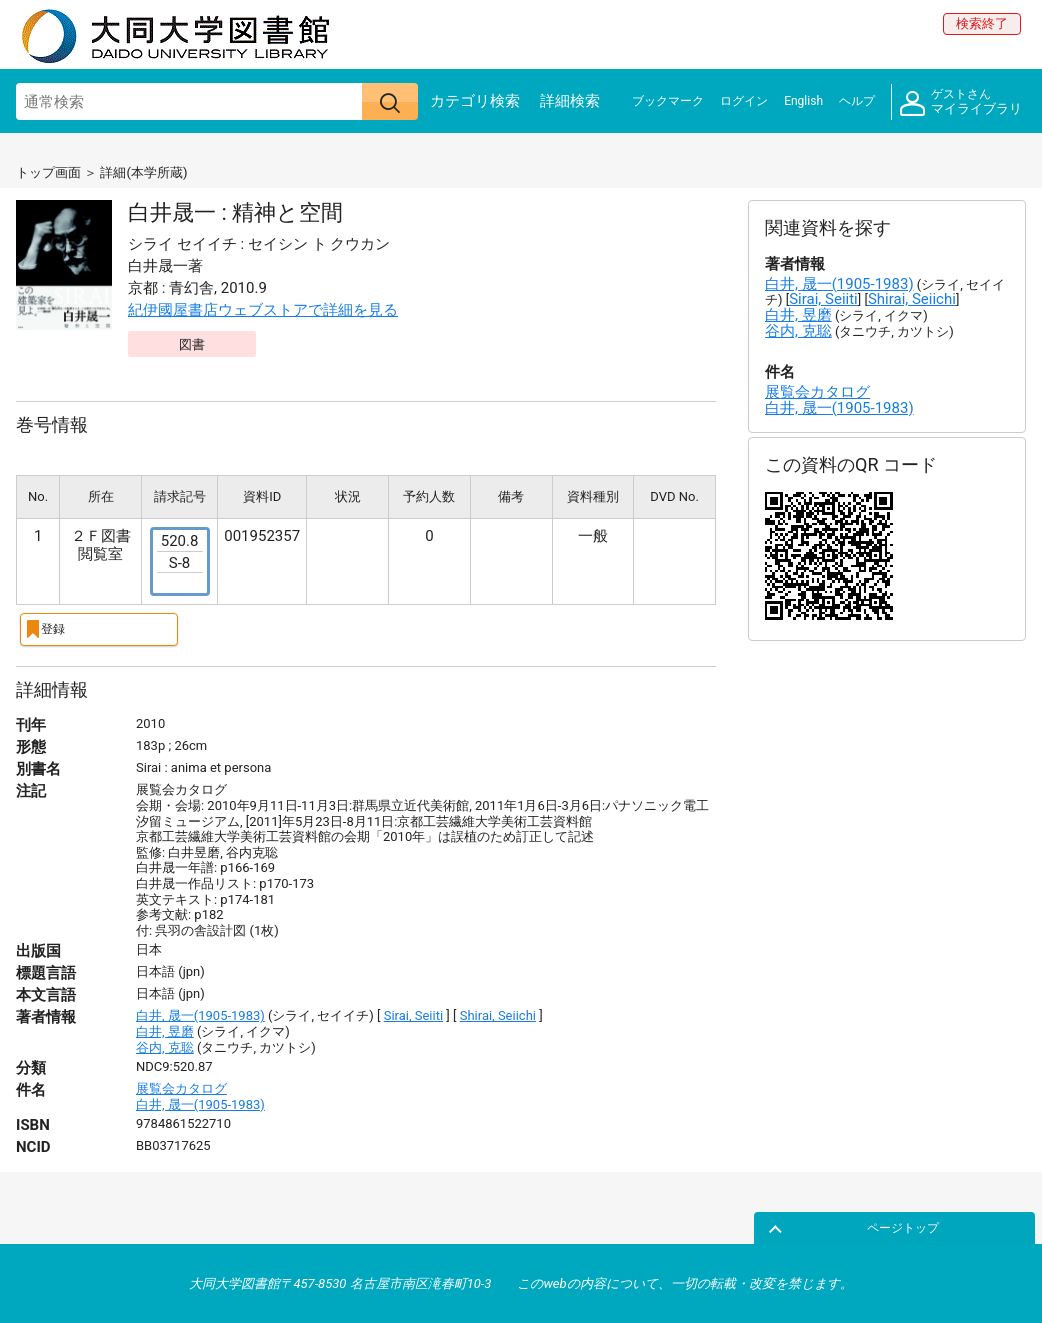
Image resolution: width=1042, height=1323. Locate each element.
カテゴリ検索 (475, 101)
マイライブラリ (961, 102)
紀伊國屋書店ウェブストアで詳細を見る (263, 310)
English (803, 101)
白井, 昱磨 (165, 1030)
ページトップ (979, 1226)
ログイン (744, 101)
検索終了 (982, 23)
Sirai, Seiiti (413, 1014)
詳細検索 (570, 101)
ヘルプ (857, 101)
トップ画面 (48, 172)
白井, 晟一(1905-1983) (200, 1014)
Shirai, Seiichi (498, 1014)
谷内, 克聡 (165, 1045)
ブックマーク (668, 101)
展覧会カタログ (181, 1087)
